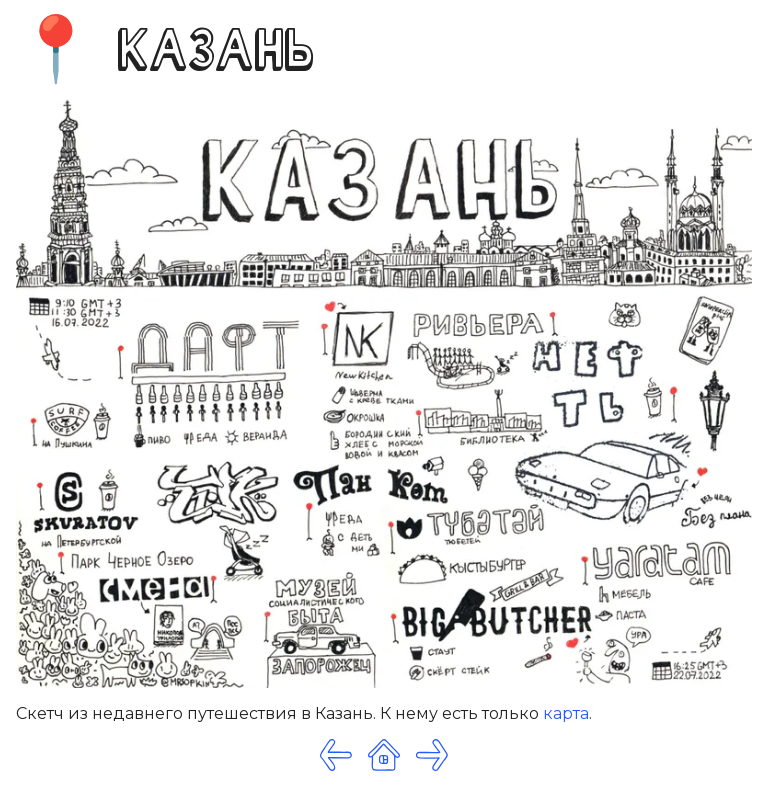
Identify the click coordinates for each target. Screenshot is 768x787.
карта (566, 713)
